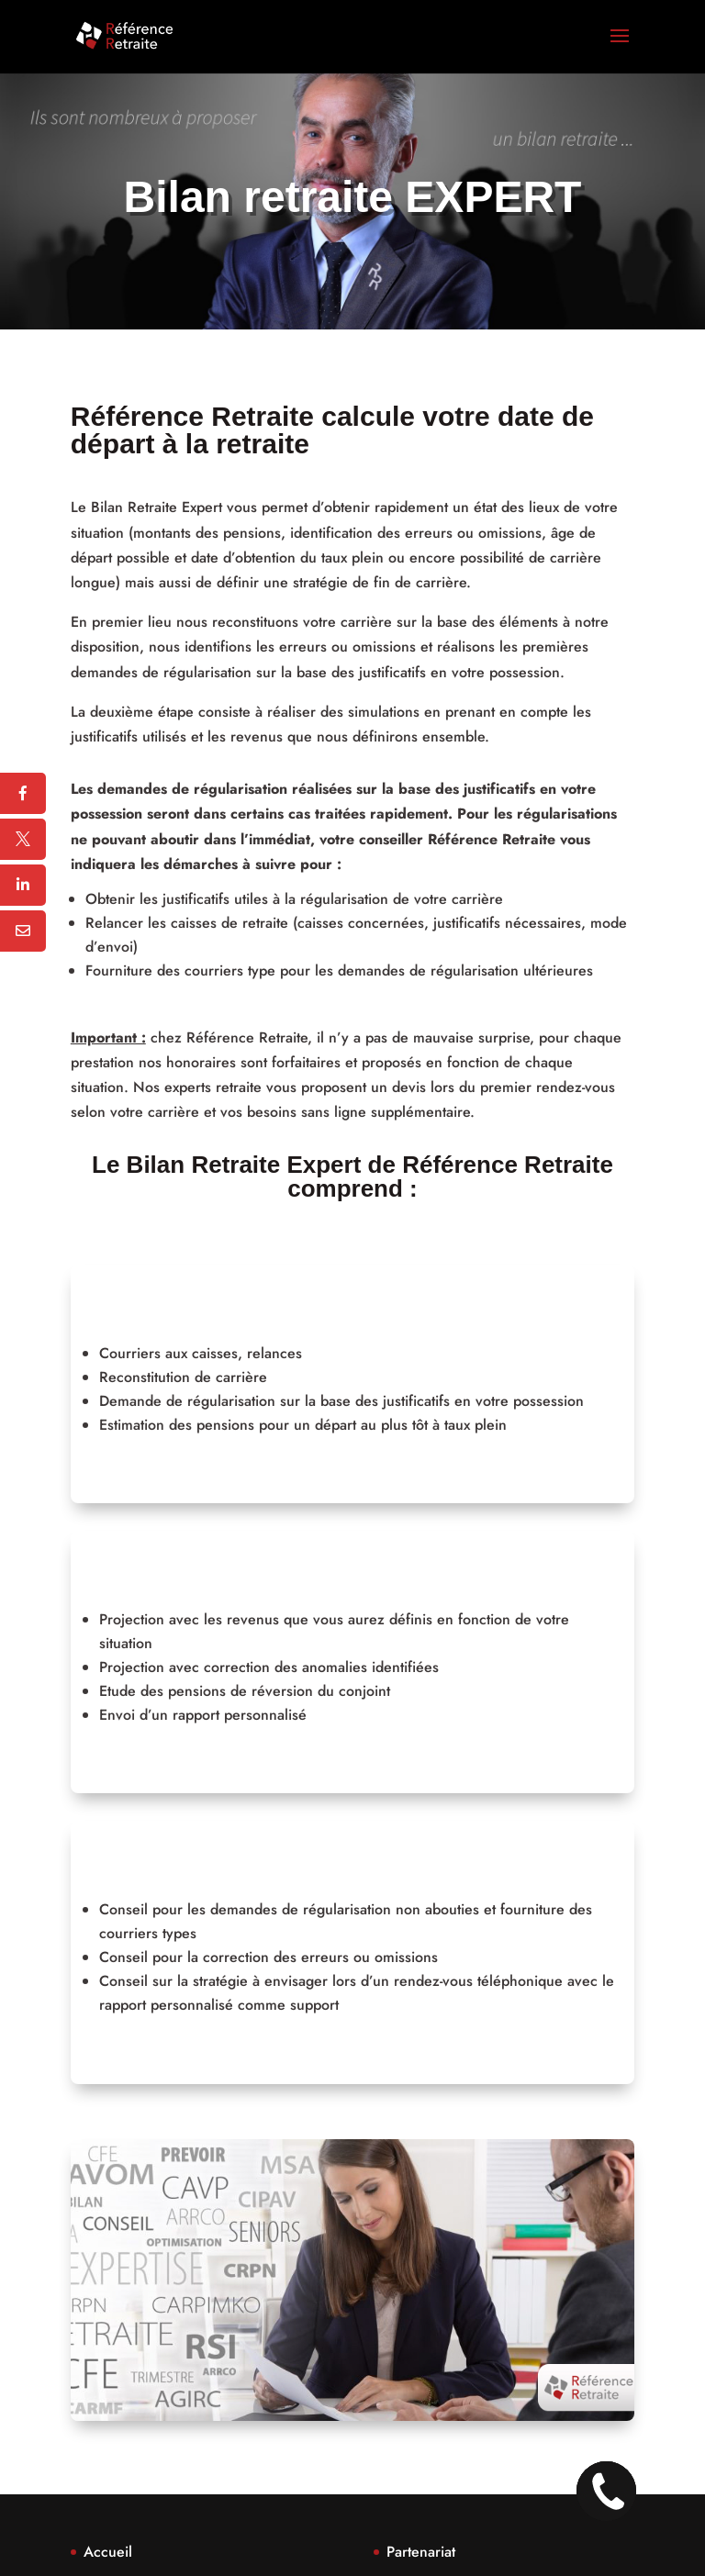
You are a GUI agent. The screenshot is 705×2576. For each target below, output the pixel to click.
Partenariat (420, 2551)
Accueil (108, 2551)
